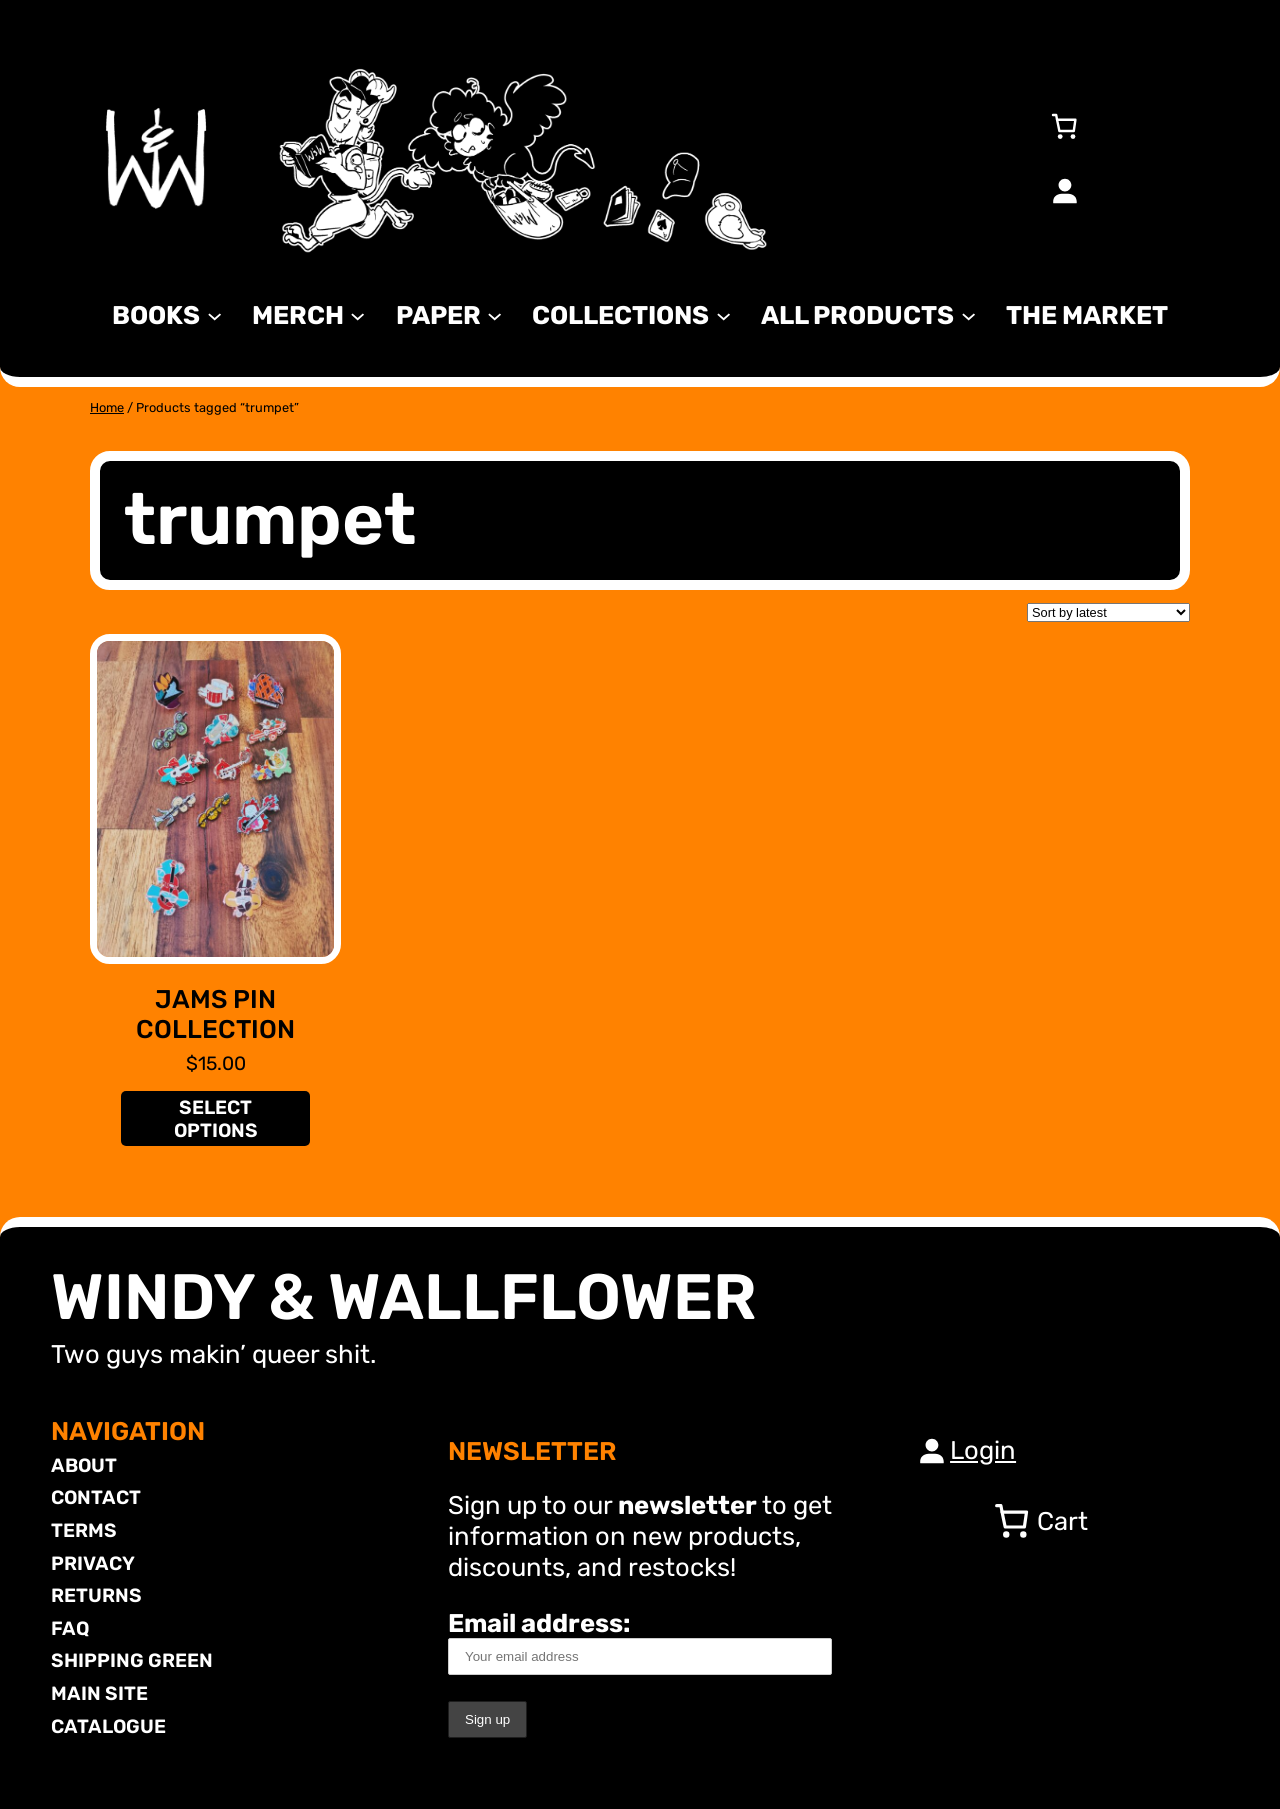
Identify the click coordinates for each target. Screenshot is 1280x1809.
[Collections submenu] (723, 314)
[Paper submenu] (494, 314)
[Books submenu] (214, 314)
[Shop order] (1108, 612)
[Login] (1064, 190)
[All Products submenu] (968, 314)
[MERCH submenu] (357, 314)
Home (107, 407)
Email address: (640, 1641)
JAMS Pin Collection (215, 1014)
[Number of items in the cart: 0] (1064, 126)
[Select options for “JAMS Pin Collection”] (215, 1118)
